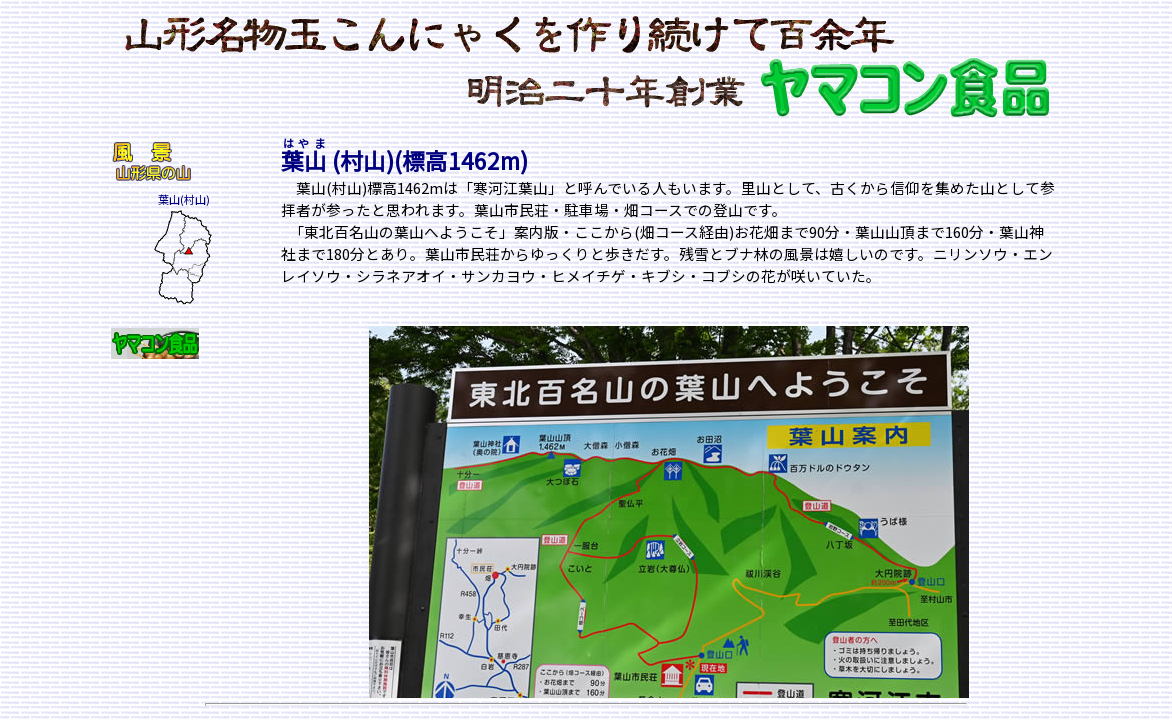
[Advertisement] (171, 510)
